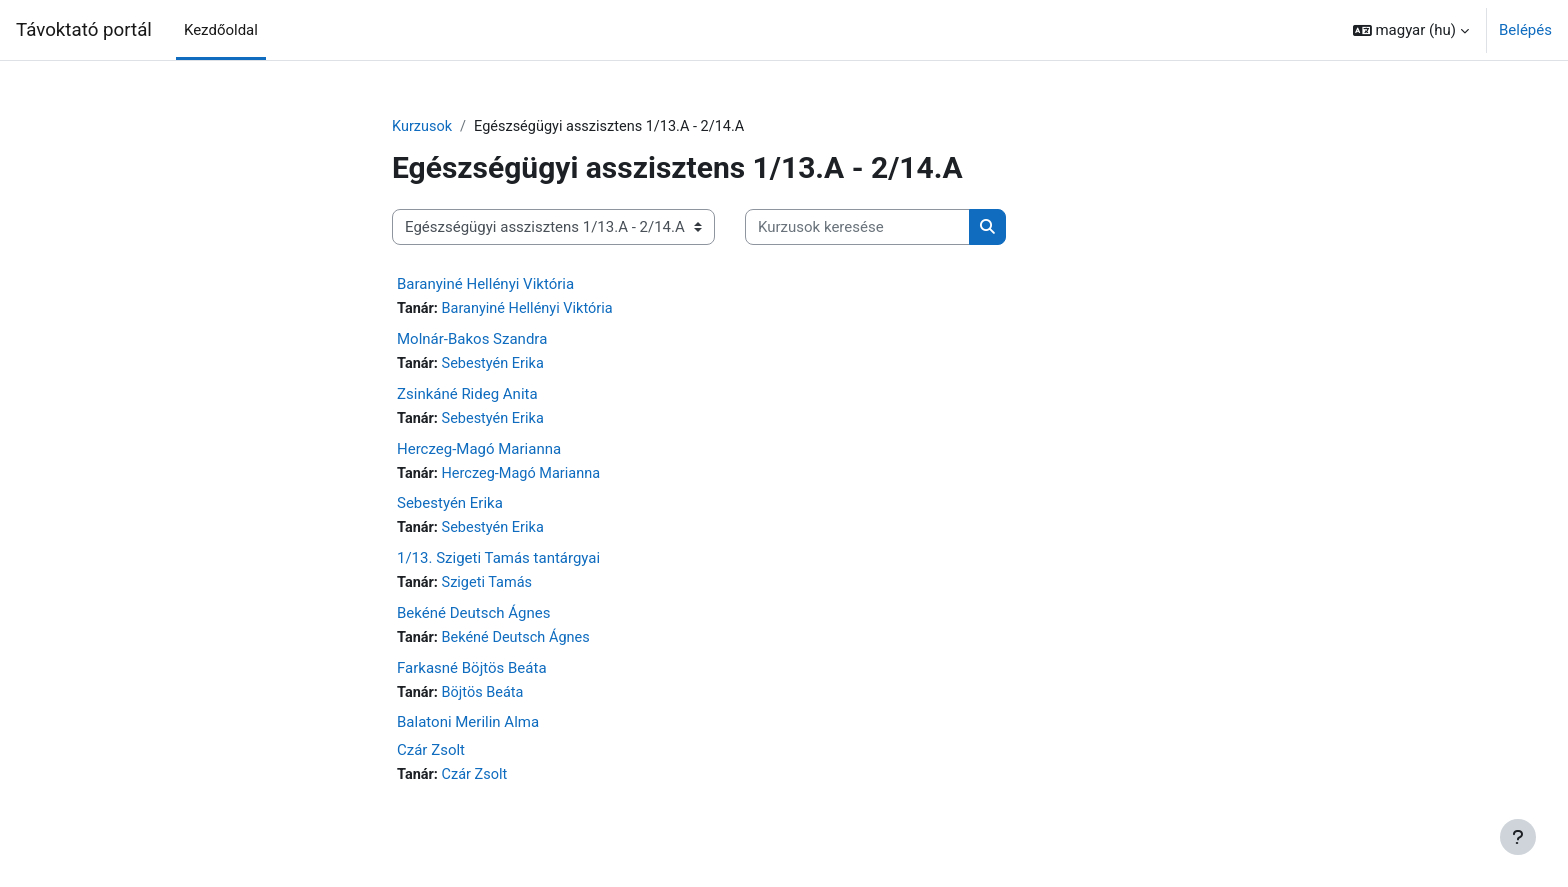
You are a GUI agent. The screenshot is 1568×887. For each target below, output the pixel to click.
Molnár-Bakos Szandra (472, 341)
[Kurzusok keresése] (857, 228)
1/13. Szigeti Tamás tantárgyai (498, 563)
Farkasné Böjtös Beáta (472, 674)
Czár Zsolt (431, 757)
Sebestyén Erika (496, 366)
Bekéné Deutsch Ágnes (473, 618)
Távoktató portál (84, 30)
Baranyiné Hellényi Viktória (485, 285)
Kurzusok (423, 127)
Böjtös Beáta (485, 699)
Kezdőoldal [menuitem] (221, 30)
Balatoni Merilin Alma (468, 729)
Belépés (1525, 30)
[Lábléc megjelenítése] (1518, 837)
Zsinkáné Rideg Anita (467, 396)
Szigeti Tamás (490, 588)
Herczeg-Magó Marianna (479, 452)
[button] (1411, 30)
